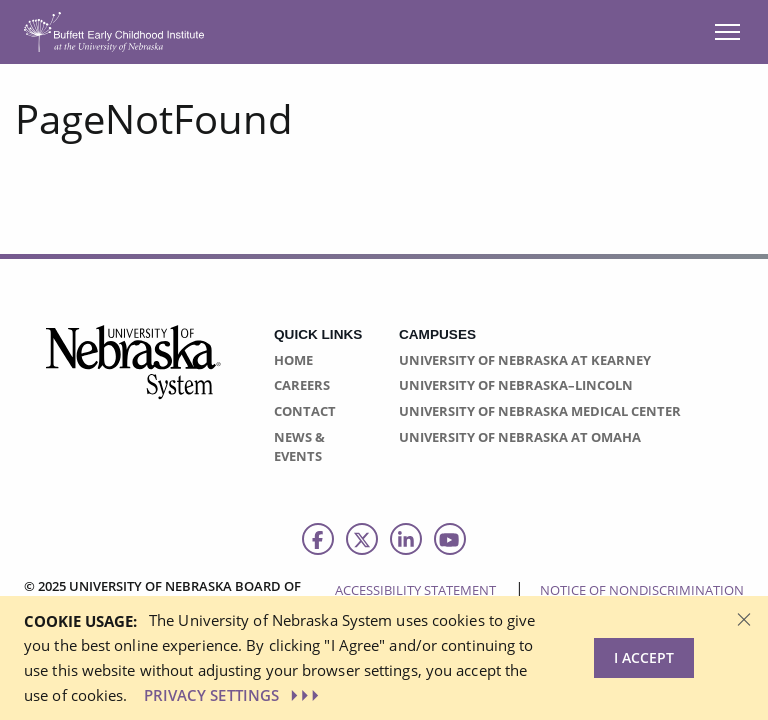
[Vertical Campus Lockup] (134, 373)
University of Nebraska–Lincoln (516, 385)
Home (293, 360)
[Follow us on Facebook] (318, 539)
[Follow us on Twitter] (362, 539)
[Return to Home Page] (114, 30)
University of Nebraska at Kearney (525, 360)
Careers (302, 385)
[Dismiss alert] (744, 618)
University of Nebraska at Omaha (520, 437)
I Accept (644, 657)
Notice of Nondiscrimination (642, 590)
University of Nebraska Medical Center (540, 411)
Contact (305, 411)
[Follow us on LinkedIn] (406, 539)
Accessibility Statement (415, 590)
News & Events (299, 446)
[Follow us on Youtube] (450, 539)
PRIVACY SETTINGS (234, 695)
